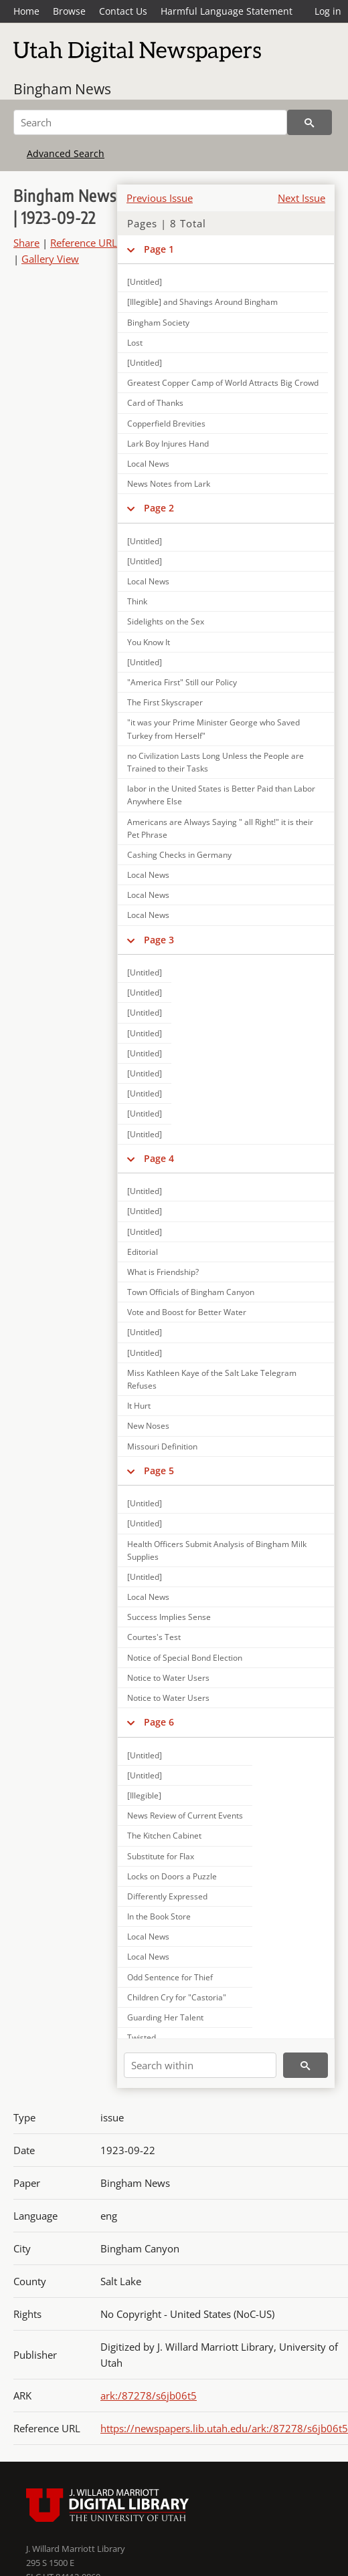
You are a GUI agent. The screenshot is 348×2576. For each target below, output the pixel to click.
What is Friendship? (163, 1272)
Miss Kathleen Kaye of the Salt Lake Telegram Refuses (211, 1379)
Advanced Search (65, 153)
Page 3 (159, 939)
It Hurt (139, 1405)
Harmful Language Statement (226, 11)
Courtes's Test (154, 1637)
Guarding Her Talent (165, 2017)
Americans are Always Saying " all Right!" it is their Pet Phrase (220, 828)
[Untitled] (144, 281)
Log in (328, 11)
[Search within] (200, 2065)
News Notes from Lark (168, 483)
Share (26, 242)
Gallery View (50, 258)
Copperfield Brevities (166, 423)
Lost (135, 342)
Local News (148, 463)
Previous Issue (159, 198)
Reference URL (83, 242)
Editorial (142, 1252)
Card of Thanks (155, 402)
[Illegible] (144, 1795)
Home (26, 11)
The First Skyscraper (165, 702)
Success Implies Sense (169, 1617)
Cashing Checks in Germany (179, 854)
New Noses (148, 1425)
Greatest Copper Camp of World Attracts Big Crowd (223, 382)
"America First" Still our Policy (182, 682)
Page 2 (159, 507)
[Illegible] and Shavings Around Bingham (202, 302)
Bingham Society (158, 322)
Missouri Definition (162, 1446)
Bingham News (62, 89)
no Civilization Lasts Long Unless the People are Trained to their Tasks (215, 762)
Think (137, 601)
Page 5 (159, 1470)
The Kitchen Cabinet (164, 1835)
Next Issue (301, 198)
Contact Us (123, 11)
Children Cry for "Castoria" (176, 1997)
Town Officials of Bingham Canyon (190, 1292)
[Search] (150, 122)
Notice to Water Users (168, 1677)
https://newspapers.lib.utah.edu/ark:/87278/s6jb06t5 (224, 2428)
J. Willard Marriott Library (75, 2549)
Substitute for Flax (160, 1856)
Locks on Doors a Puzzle (172, 1876)
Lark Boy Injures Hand (168, 443)
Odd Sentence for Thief (170, 1977)
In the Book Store (159, 1916)
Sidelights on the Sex (165, 621)
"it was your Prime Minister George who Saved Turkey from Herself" (213, 729)
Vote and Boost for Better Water (186, 1312)
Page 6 (159, 1722)
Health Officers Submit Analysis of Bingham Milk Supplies (217, 1550)
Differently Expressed (167, 1896)
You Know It (148, 642)
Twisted (141, 2037)
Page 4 (159, 1158)
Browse (69, 11)
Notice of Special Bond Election (184, 1657)
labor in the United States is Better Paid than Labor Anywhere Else (221, 795)
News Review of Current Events (185, 1815)
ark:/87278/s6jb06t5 (148, 2395)
